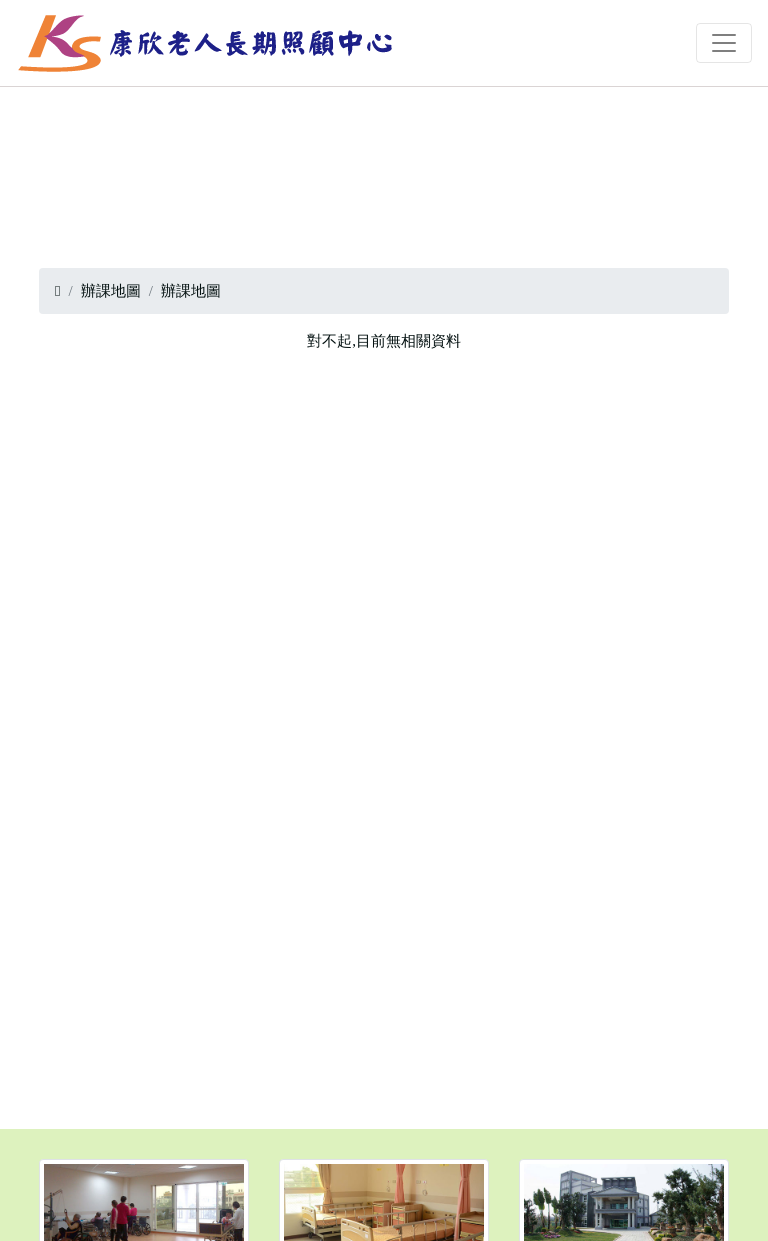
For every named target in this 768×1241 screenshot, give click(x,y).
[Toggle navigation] (724, 43)
